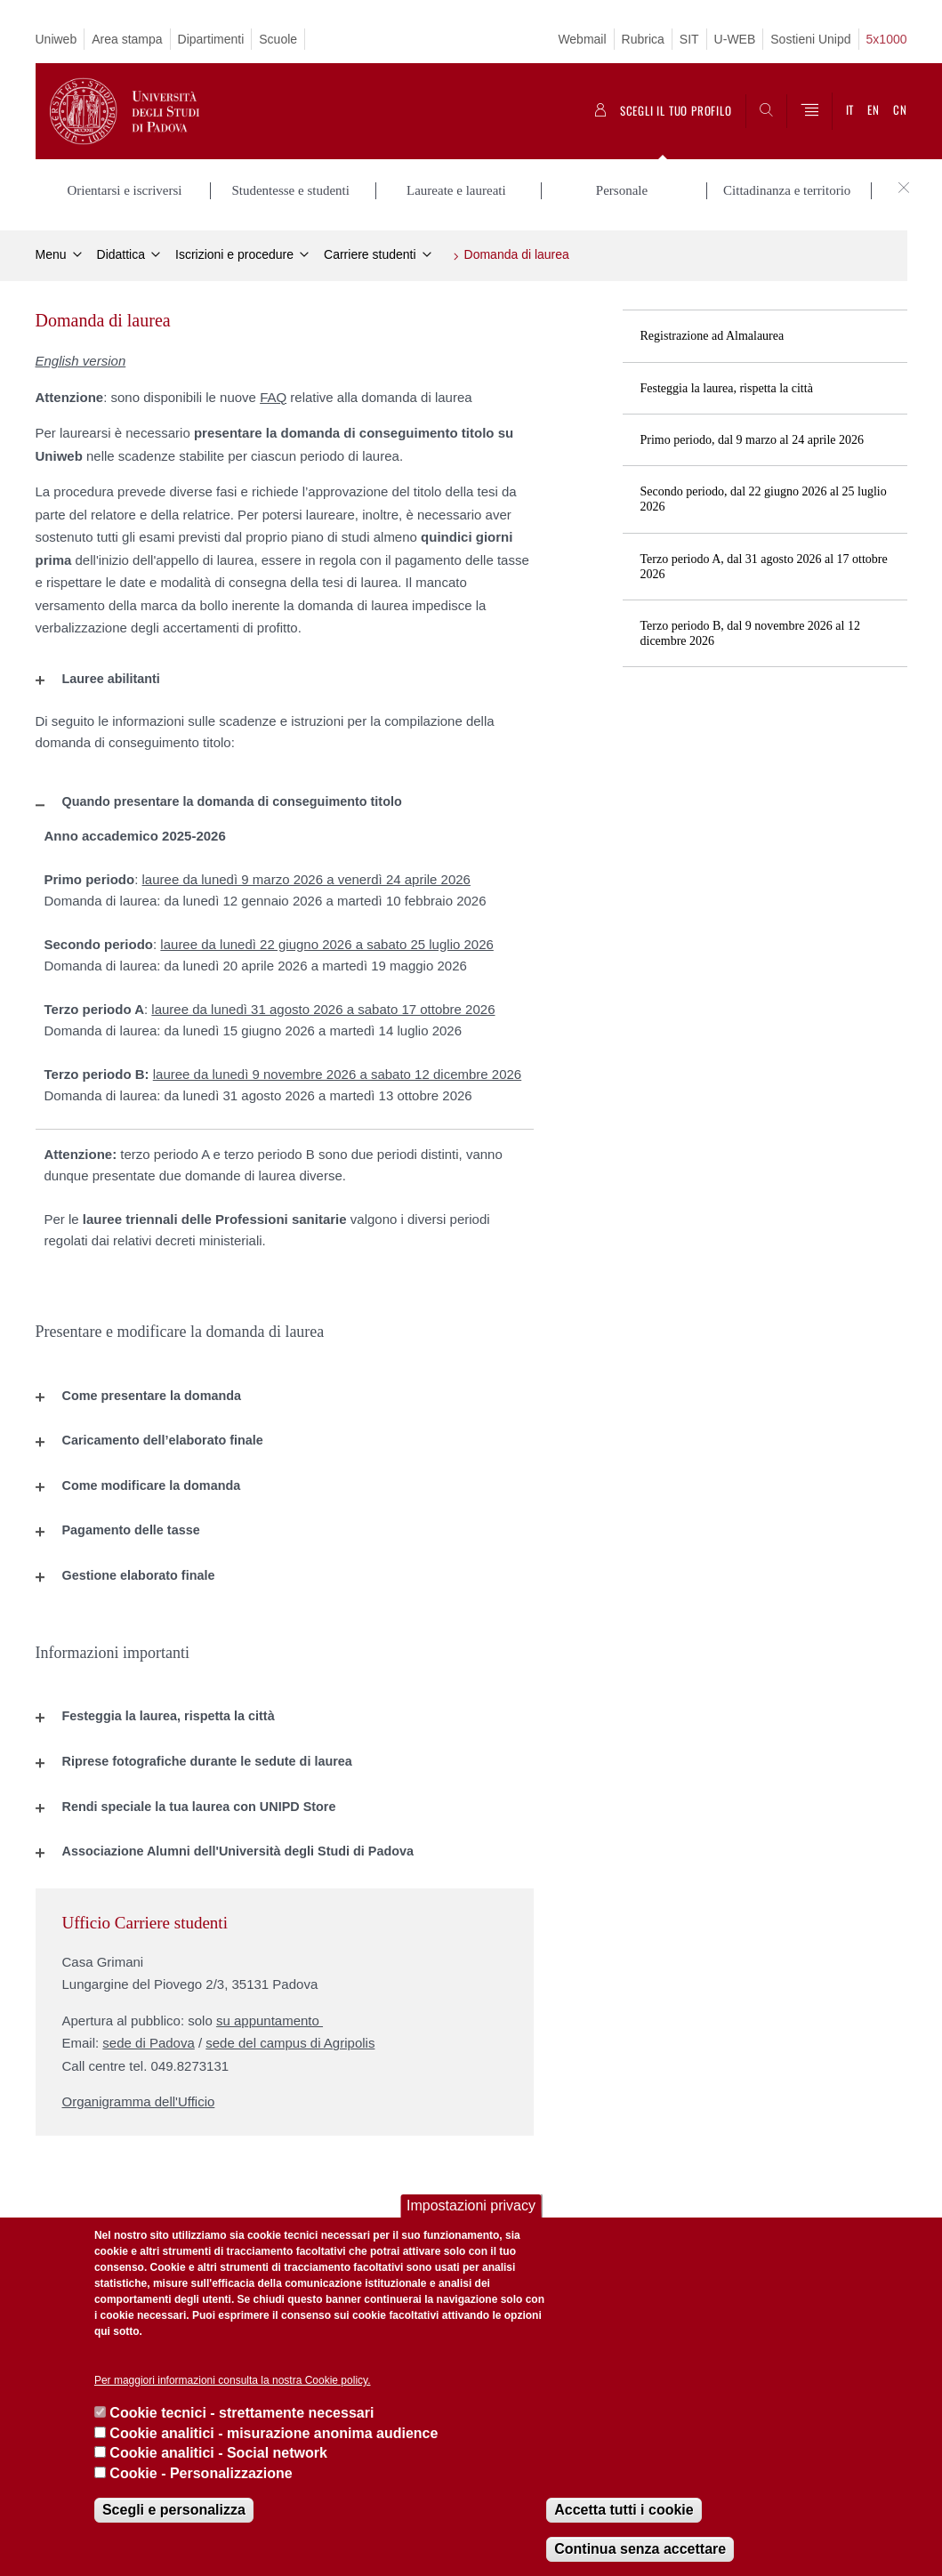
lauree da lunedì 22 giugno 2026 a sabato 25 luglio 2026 (326, 944)
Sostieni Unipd (810, 39)
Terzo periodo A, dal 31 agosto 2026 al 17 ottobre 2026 (764, 566)
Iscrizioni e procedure (234, 254)
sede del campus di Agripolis (289, 2042)
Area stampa (127, 39)
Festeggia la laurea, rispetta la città (726, 388)
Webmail (582, 39)
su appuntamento (269, 2020)
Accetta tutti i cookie (623, 2509)
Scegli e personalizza (174, 2509)
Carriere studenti (370, 254)
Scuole (278, 39)
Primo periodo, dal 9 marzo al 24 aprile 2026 (752, 440)
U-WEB (735, 39)
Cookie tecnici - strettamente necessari (241, 2412)
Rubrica (643, 39)
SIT (689, 39)
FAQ (273, 397)
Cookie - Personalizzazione (200, 2473)
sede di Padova (148, 2042)
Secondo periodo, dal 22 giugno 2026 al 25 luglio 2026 (763, 499)
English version (81, 360)
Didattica (121, 254)
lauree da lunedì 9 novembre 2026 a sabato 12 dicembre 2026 (337, 1074)
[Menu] (809, 111)
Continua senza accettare (640, 2548)
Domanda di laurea (516, 254)
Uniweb (56, 39)
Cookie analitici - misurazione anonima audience (273, 2433)
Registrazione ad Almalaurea (712, 335)
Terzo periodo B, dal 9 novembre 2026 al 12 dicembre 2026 (750, 633)
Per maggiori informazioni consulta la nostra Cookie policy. (232, 2380)
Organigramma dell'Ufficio (138, 2101)
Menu (51, 254)
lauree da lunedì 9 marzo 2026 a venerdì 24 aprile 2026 (306, 879)
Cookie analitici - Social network (218, 2452)
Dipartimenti (211, 39)
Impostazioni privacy (471, 2205)
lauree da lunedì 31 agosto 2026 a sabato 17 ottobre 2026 (323, 1009)
